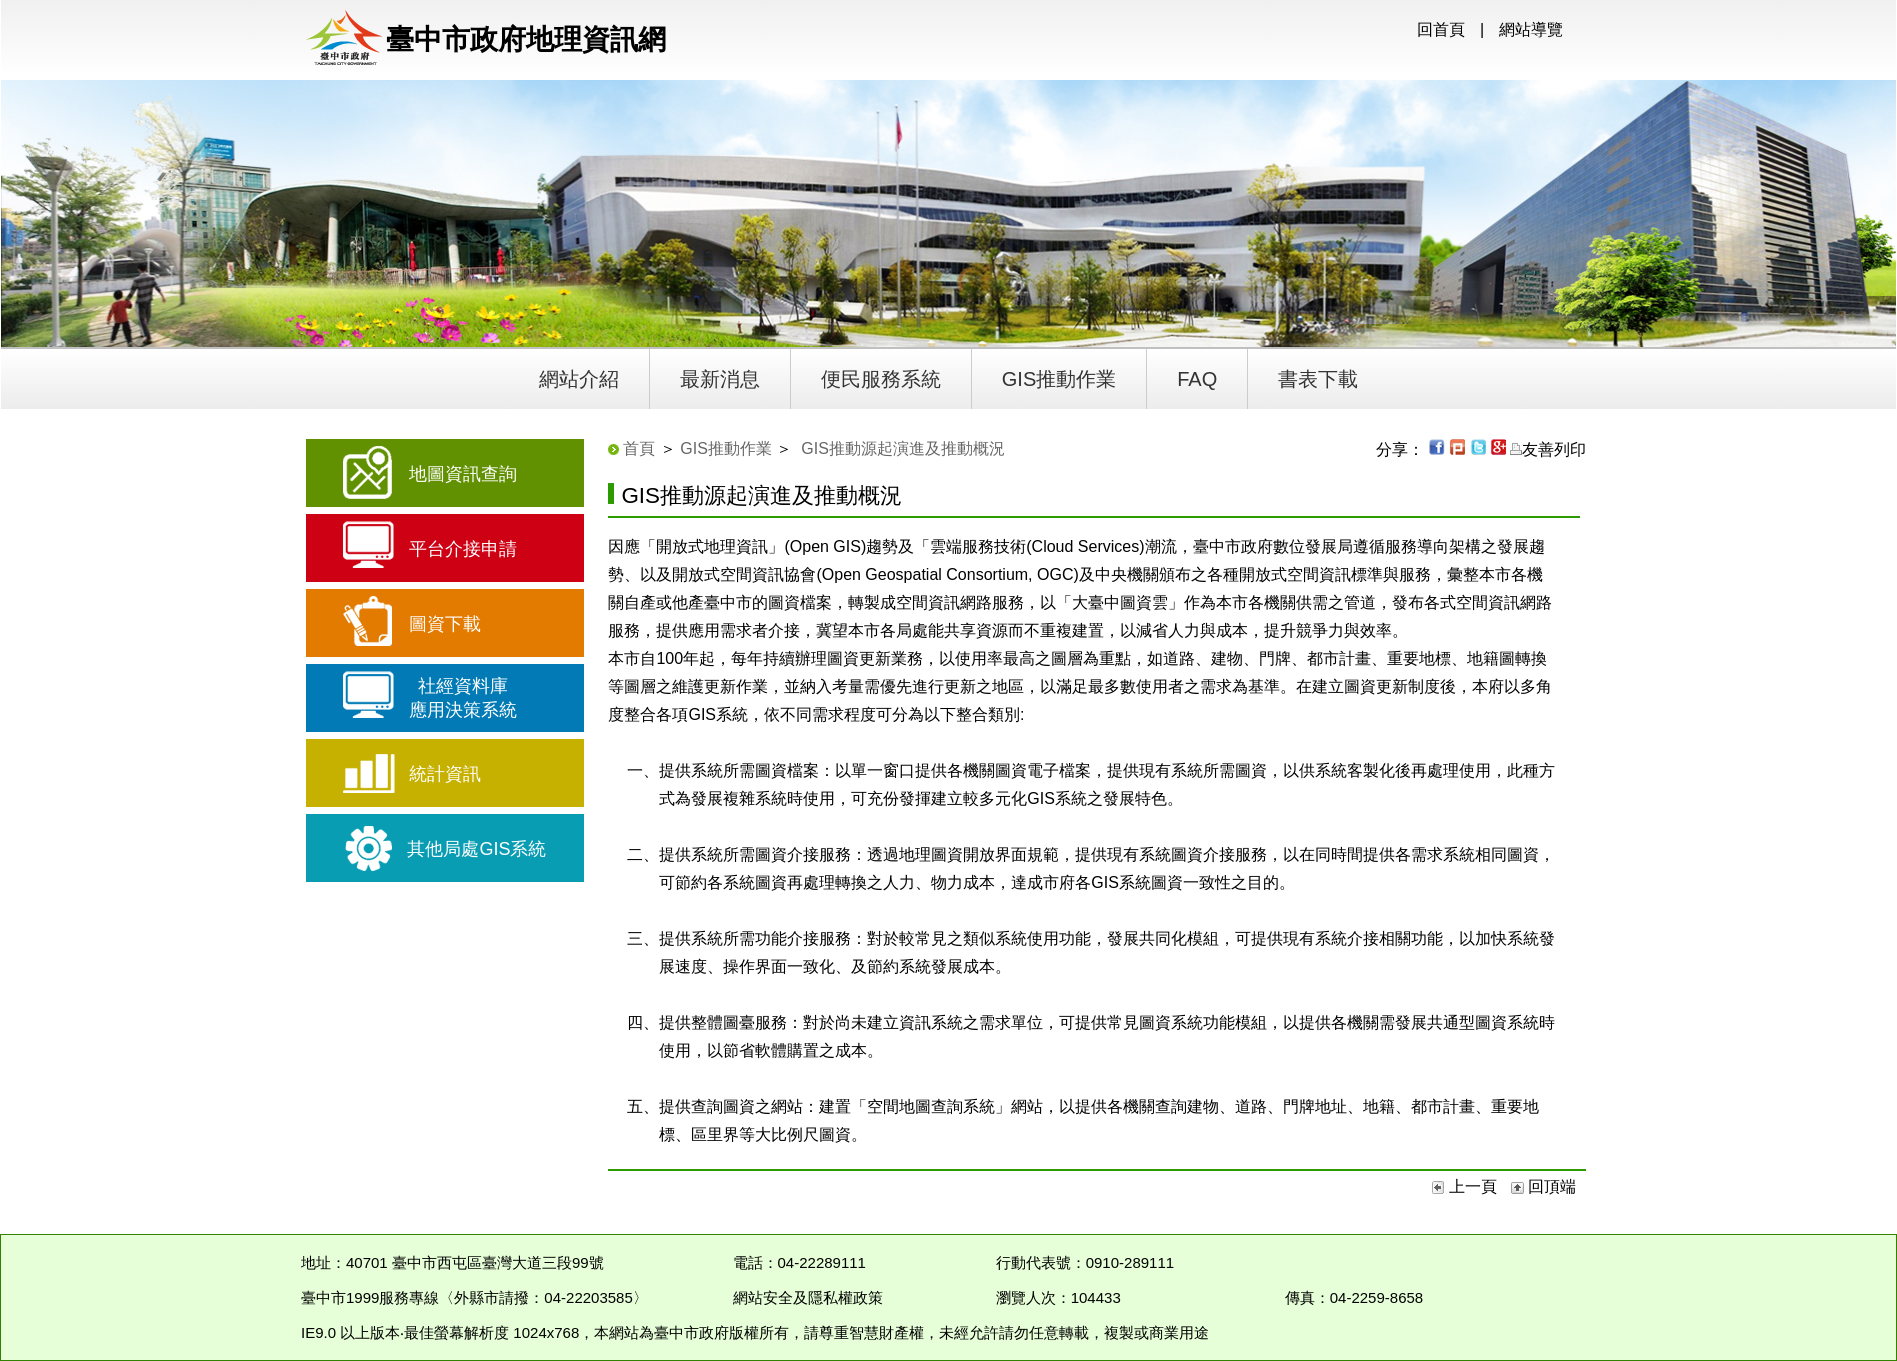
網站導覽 (1531, 29)
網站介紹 (579, 379)
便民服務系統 (881, 379)
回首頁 (1441, 29)
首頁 (639, 448)
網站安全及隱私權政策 (808, 1297)
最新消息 (720, 379)
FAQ (1197, 379)
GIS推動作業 (1059, 379)
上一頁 (1466, 1186)
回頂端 (1543, 1186)
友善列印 (1548, 449)
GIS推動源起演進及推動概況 (903, 448)
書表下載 (1318, 379)
